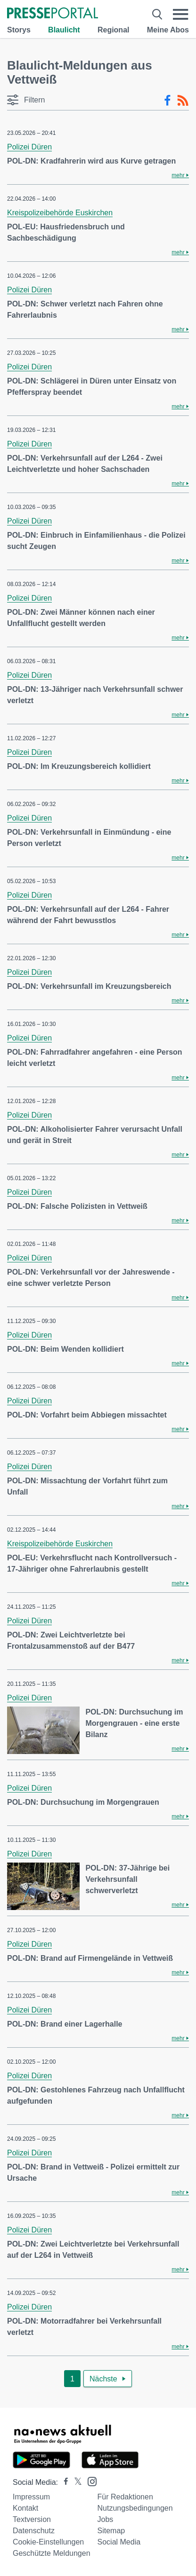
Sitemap (111, 2531)
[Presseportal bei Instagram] (89, 2481)
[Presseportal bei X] (75, 2482)
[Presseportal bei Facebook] (63, 2482)
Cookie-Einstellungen (48, 2542)
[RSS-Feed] (183, 100)
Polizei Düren (29, 147)
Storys (19, 30)
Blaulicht (64, 30)
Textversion (32, 2519)
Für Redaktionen (125, 2497)
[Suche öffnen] (157, 14)
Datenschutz (34, 2531)
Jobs (106, 2519)
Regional (114, 30)
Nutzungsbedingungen (135, 2508)
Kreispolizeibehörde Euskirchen (60, 213)
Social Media (119, 2542)
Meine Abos (168, 30)
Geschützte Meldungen (51, 2553)
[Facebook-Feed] (167, 100)
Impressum (31, 2497)
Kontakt (25, 2508)
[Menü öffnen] (180, 14)
